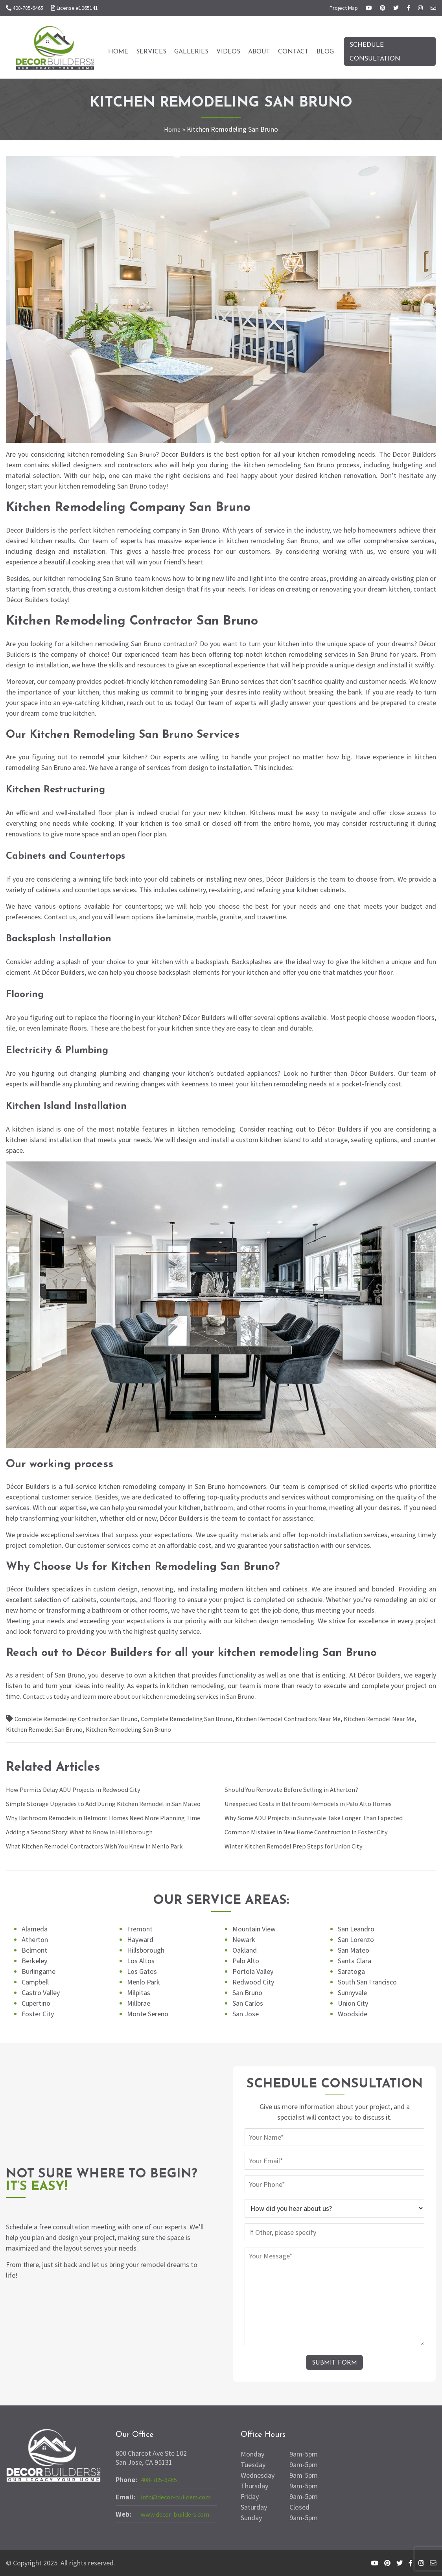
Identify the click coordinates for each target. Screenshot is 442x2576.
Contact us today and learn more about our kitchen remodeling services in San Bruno (147, 1696)
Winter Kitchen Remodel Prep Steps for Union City (298, 1845)
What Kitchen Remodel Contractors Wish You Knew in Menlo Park (101, 1845)
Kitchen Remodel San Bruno (59, 1729)
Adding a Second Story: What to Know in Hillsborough (84, 1831)
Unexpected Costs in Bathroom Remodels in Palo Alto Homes (315, 1803)
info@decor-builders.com (178, 2496)
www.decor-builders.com (177, 2514)
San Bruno (142, 454)
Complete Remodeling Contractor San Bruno (80, 1718)
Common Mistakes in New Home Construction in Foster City (313, 1831)
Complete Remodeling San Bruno (198, 1718)
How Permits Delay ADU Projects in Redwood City (79, 1789)
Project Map (344, 7)
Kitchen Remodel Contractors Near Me (307, 1718)
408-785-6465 (161, 2479)
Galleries (191, 52)
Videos (228, 52)
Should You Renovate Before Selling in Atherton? (296, 1789)
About (259, 52)
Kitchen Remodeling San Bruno (149, 1729)
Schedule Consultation (375, 52)
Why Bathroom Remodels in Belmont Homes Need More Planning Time (111, 1817)
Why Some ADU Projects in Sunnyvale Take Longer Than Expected (321, 1817)
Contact (293, 52)
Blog (325, 52)
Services (151, 52)
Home (118, 52)
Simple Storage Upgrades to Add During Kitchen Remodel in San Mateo (110, 1803)
